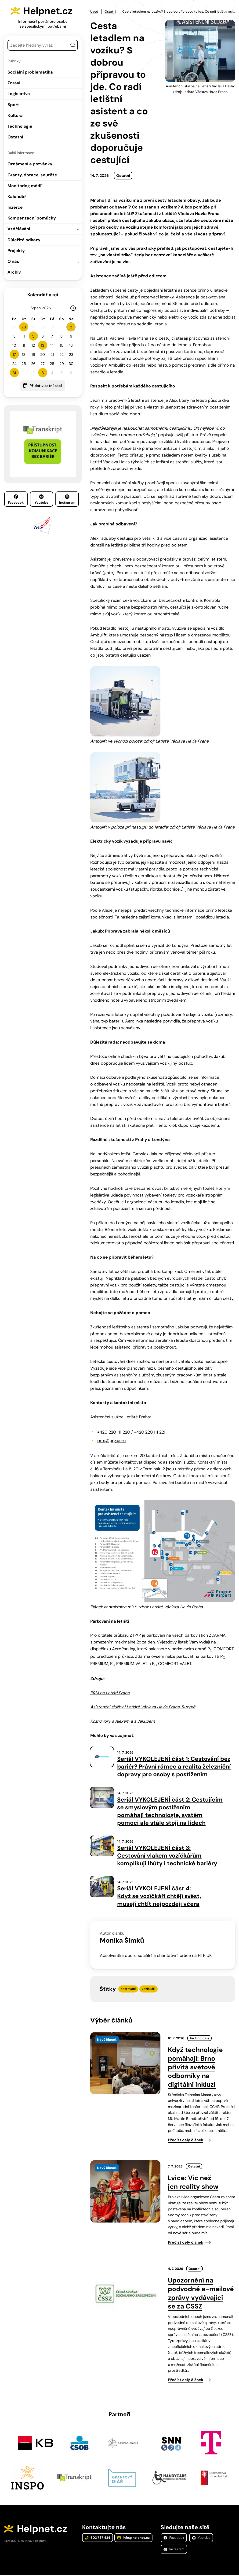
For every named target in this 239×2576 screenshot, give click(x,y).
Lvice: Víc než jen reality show (193, 2183)
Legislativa (18, 94)
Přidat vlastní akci (45, 385)
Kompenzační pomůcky (31, 218)
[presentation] (125, 2064)
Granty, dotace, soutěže (32, 175)
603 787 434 (97, 2538)
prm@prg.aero (111, 1440)
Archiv (14, 272)
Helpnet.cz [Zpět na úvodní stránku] (48, 10)
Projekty (16, 250)
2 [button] (71, 327)
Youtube (41, 499)
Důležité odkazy (23, 240)
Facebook (16, 499)
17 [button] (14, 354)
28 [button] (24, 327)
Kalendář (16, 196)
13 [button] (42, 345)
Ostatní (15, 137)
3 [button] (43, 372)
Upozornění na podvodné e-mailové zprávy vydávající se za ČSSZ (201, 2294)
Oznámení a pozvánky (29, 164)
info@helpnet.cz (133, 2538)
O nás (13, 261)
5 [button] (33, 336)
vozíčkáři (148, 1989)
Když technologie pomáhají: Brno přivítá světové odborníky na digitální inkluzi (195, 2067)
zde (137, 468)
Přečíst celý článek (185, 2140)
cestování (128, 1989)
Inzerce (15, 207)
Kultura (15, 115)
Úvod (94, 11)
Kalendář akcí (42, 295)
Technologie (19, 126)
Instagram (67, 499)
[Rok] (48, 307)
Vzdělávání (18, 229)
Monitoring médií (25, 186)
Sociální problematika (30, 72)
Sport (13, 105)
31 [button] (14, 372)
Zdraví (13, 83)
